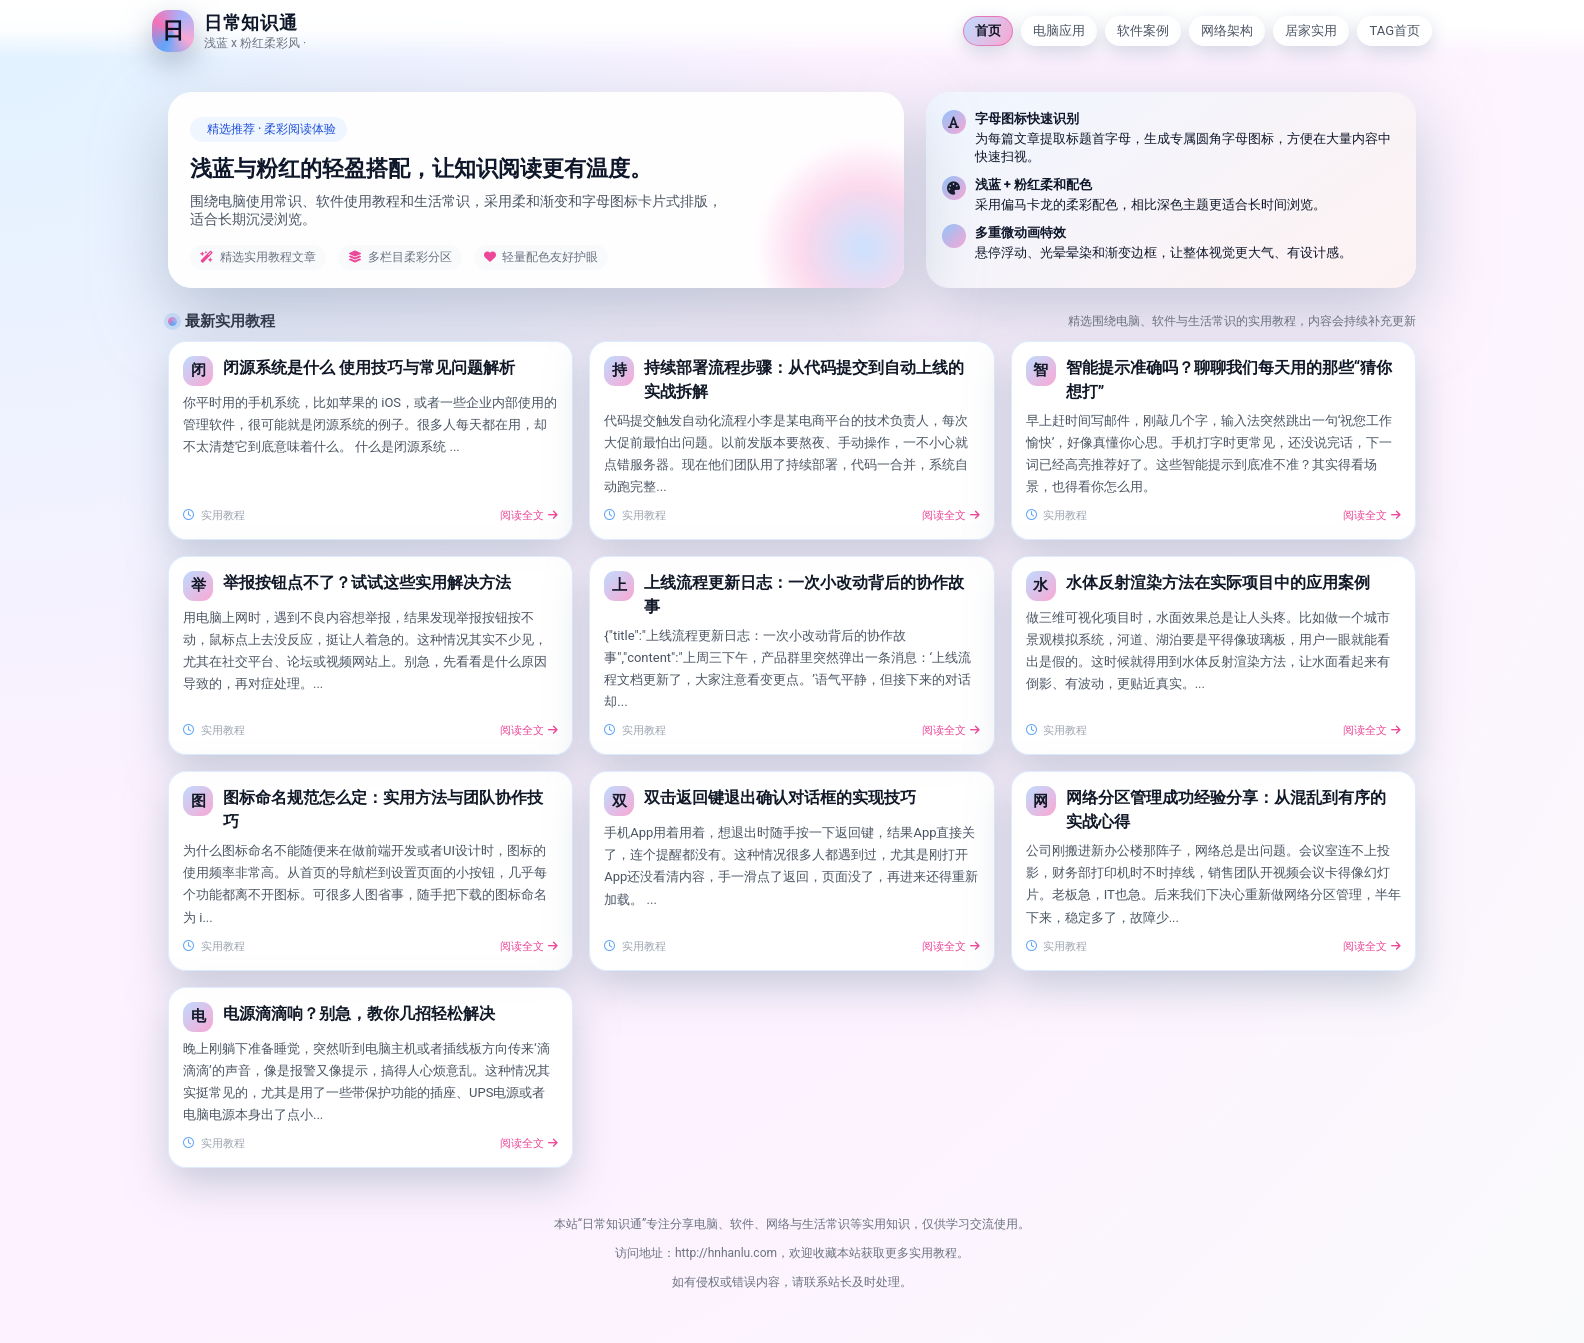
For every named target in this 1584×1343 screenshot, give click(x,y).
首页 (988, 30)
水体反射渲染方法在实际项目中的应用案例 (1218, 582)
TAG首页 (1394, 30)
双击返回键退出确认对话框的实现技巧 (780, 797)
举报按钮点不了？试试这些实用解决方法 (367, 582)
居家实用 (1311, 30)
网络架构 (1227, 30)
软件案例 (1143, 30)
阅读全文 (529, 515)
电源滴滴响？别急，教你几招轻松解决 (359, 1013)
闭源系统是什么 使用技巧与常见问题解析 (369, 367)
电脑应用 (1059, 30)
